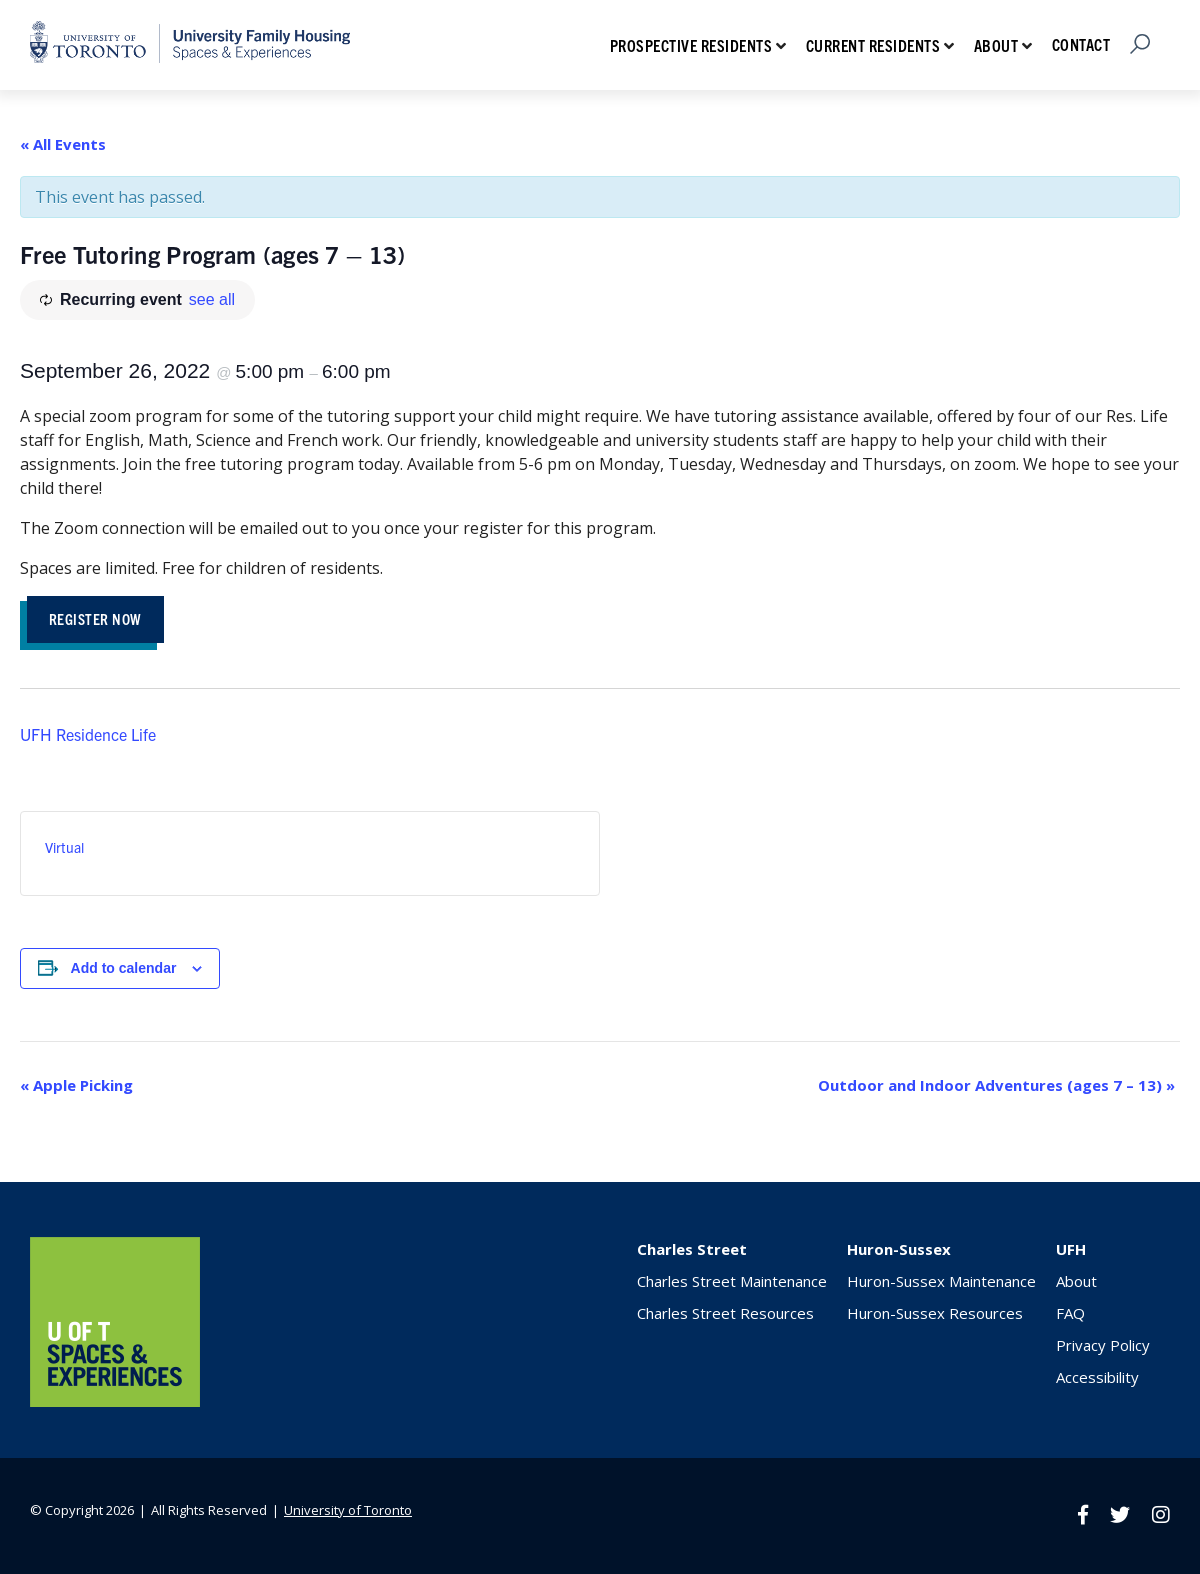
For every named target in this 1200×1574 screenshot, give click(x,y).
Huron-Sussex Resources (935, 1313)
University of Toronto (348, 1510)
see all (212, 299)
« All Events (63, 144)
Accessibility (1097, 1377)
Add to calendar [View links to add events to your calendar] (124, 968)
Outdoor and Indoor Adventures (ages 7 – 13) (996, 1085)
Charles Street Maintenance (732, 1281)
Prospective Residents (691, 45)
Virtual (64, 847)
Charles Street (692, 1249)
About (996, 45)
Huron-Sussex (899, 1249)
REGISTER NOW (95, 618)
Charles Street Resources (725, 1313)
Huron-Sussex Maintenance (941, 1281)
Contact (1081, 44)
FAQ (1070, 1313)
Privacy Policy (1103, 1345)
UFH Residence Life (88, 734)
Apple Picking (76, 1085)
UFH (1071, 1249)
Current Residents (873, 45)
